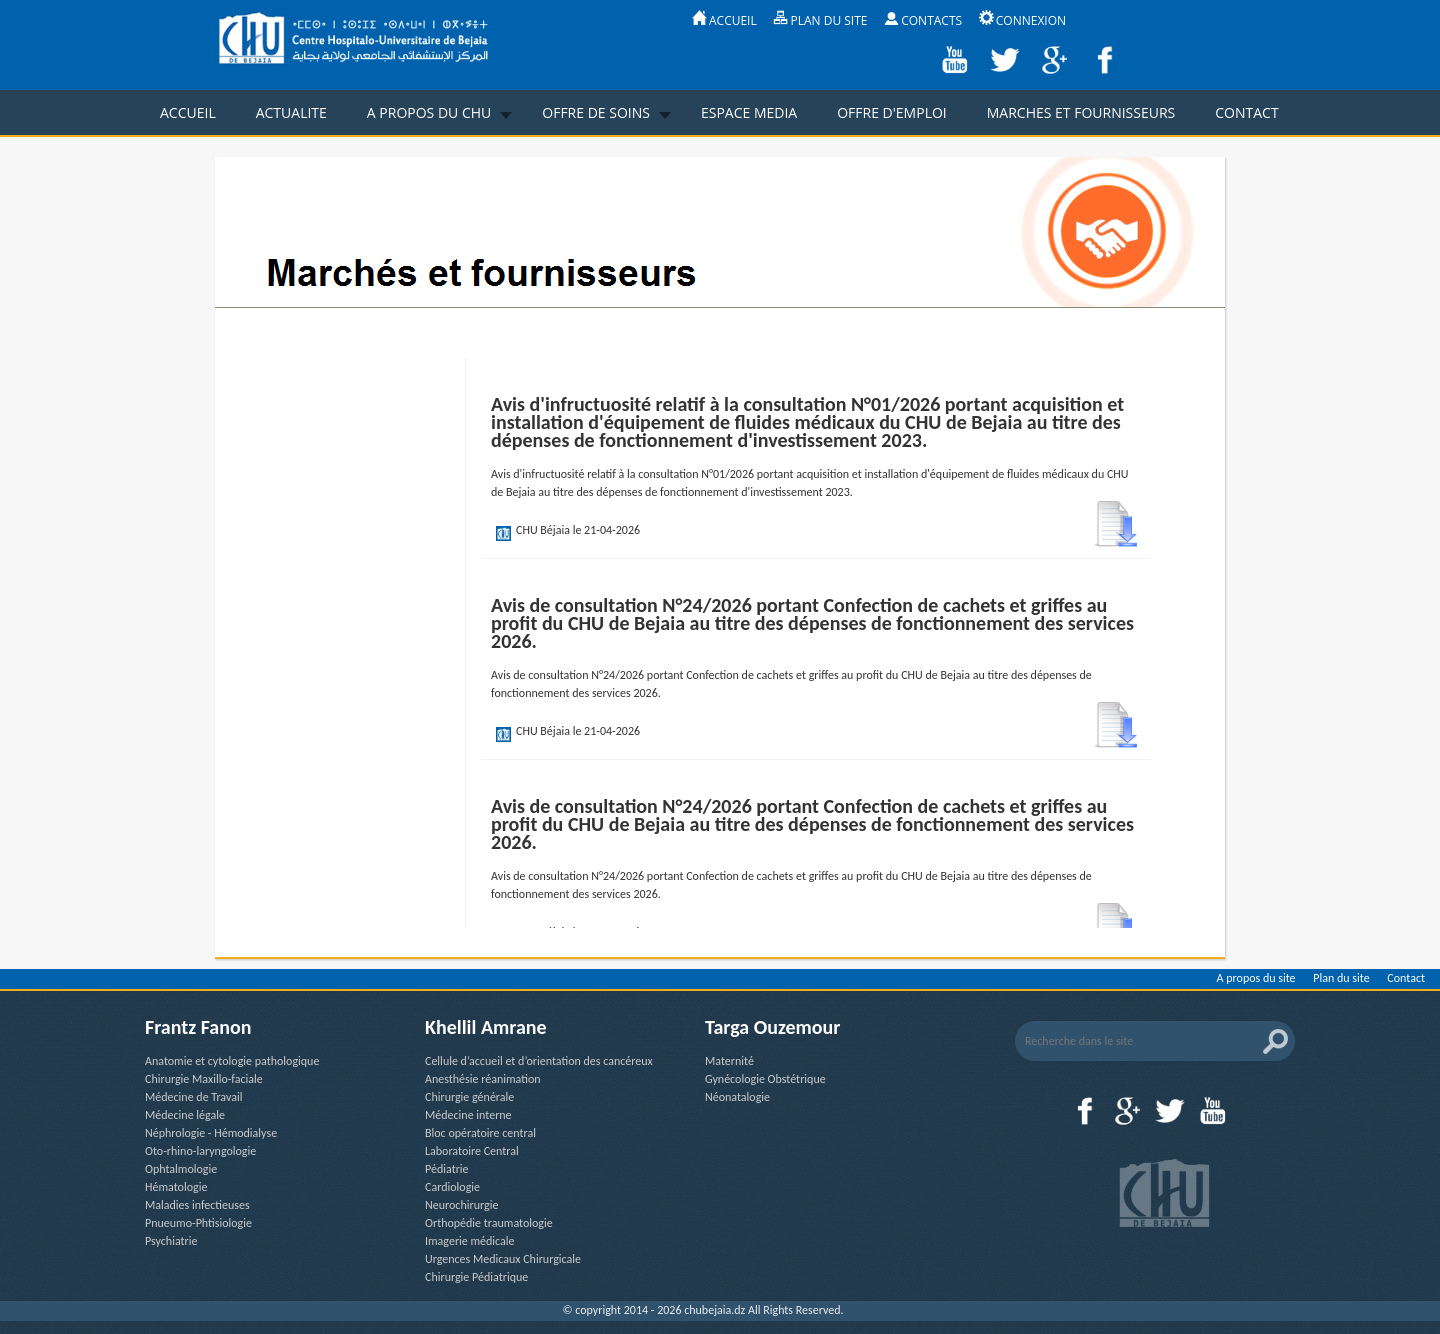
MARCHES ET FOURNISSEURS (1081, 113)
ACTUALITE (291, 113)
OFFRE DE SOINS (596, 113)
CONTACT (1246, 113)
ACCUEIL (724, 20)
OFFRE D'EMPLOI (892, 113)
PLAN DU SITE (820, 20)
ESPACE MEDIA (749, 113)
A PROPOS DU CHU (429, 113)
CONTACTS (923, 20)
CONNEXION (1022, 20)
